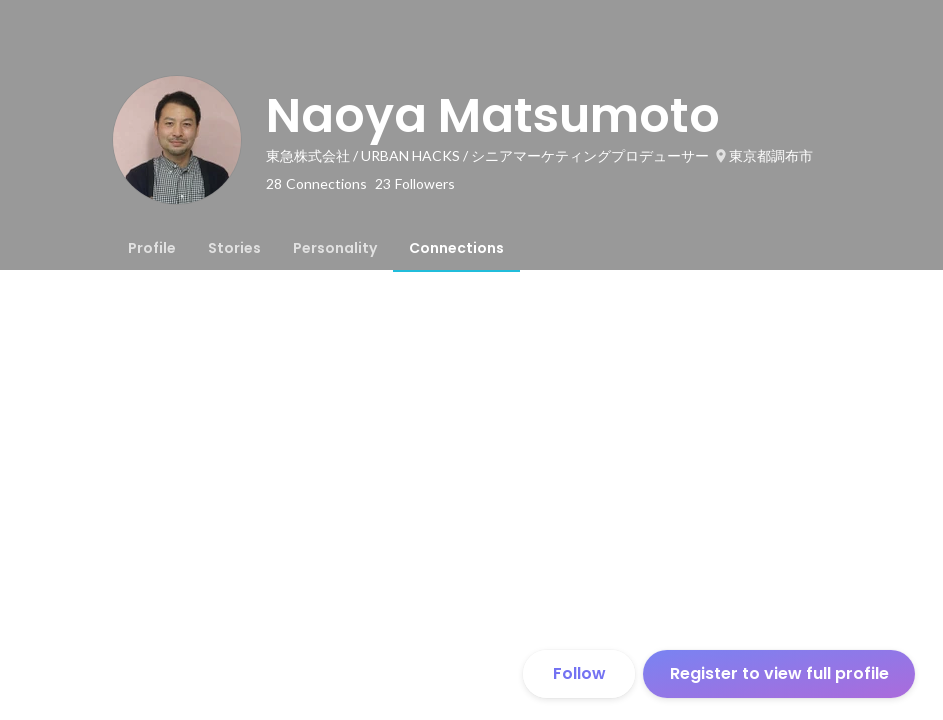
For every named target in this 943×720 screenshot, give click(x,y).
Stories (234, 248)
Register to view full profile (779, 673)
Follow (579, 673)
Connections (456, 248)
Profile (152, 248)
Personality (335, 248)
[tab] (152, 248)
